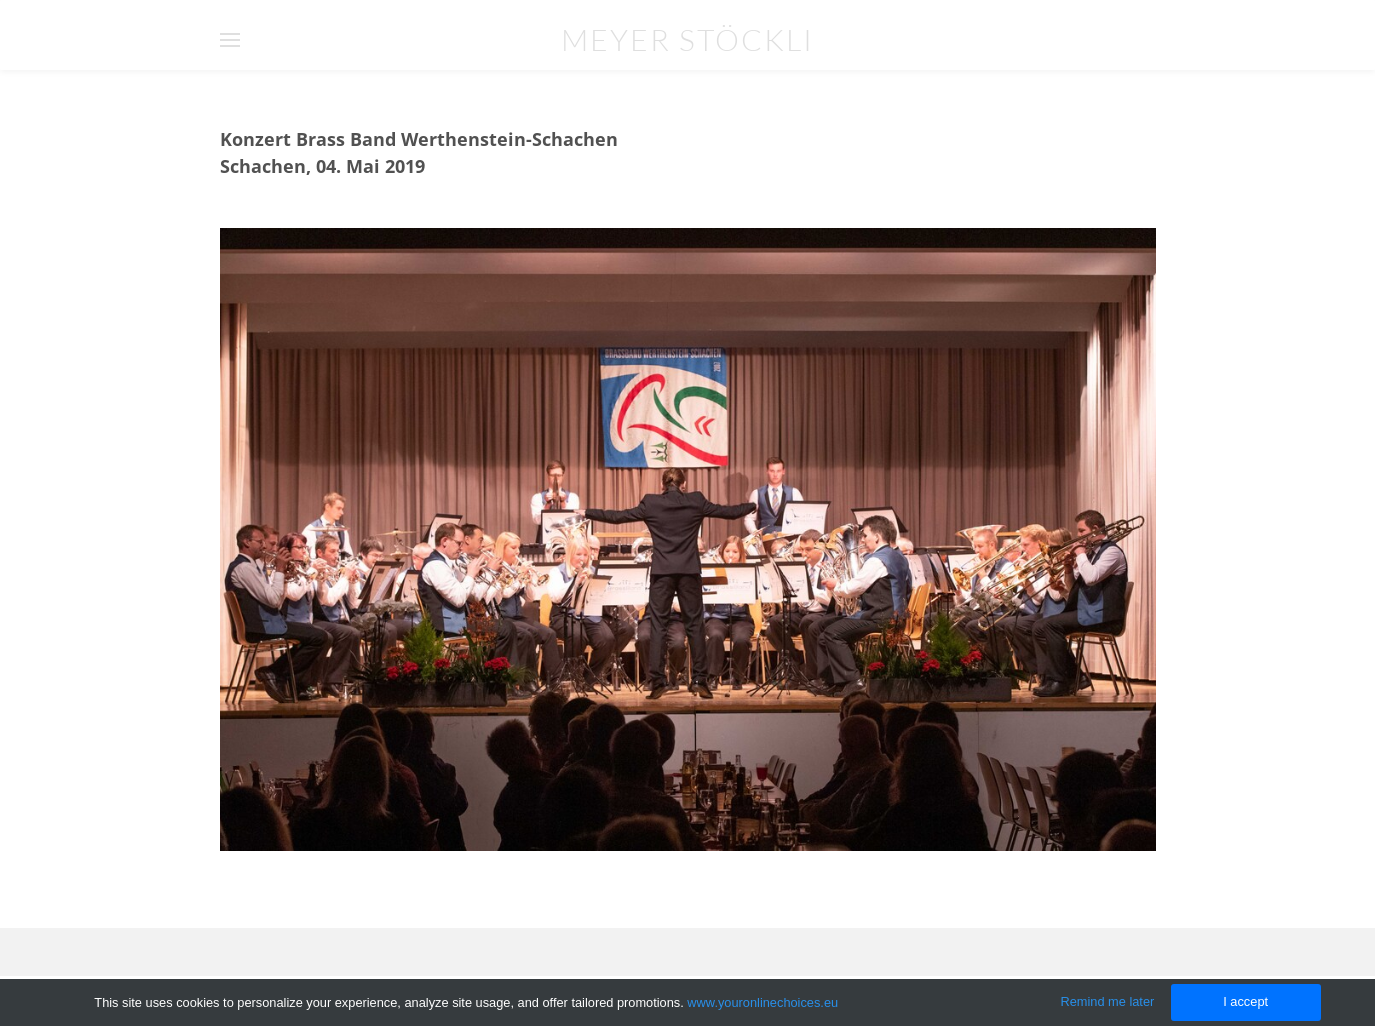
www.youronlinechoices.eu (762, 1002)
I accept (1245, 1001)
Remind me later (1107, 1001)
